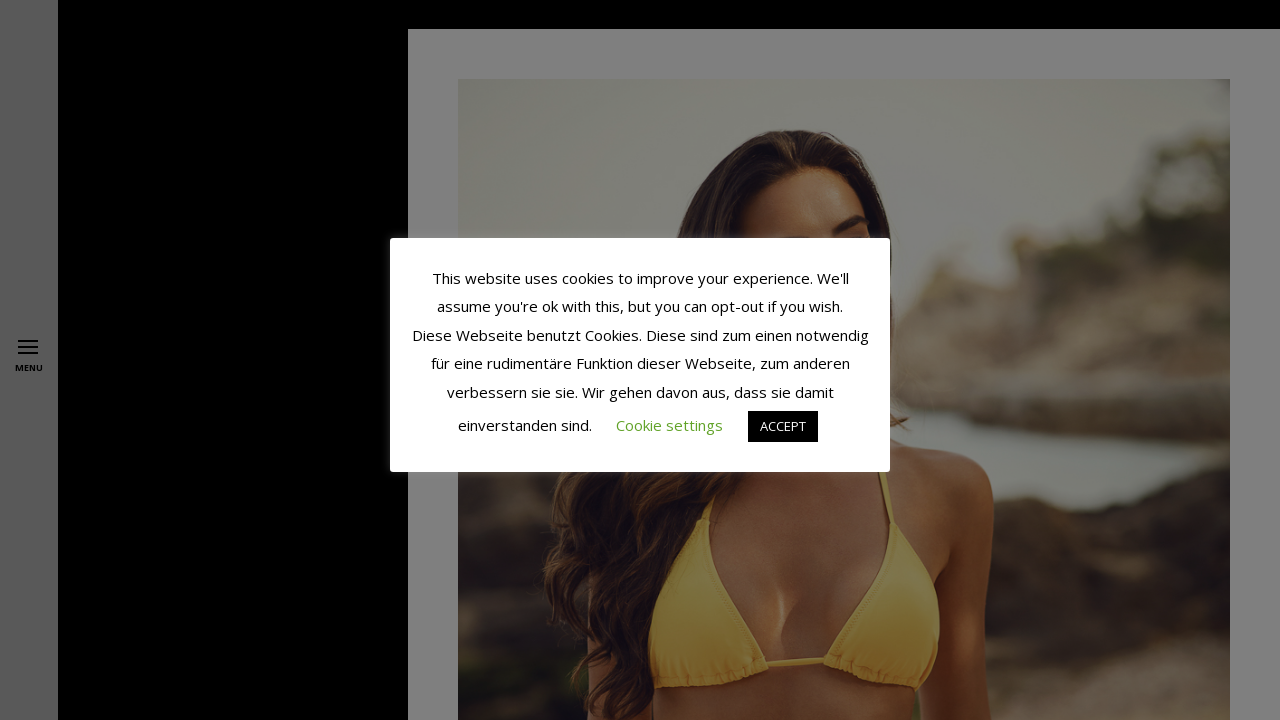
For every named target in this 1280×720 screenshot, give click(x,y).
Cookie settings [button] (669, 425)
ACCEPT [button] (783, 426)
